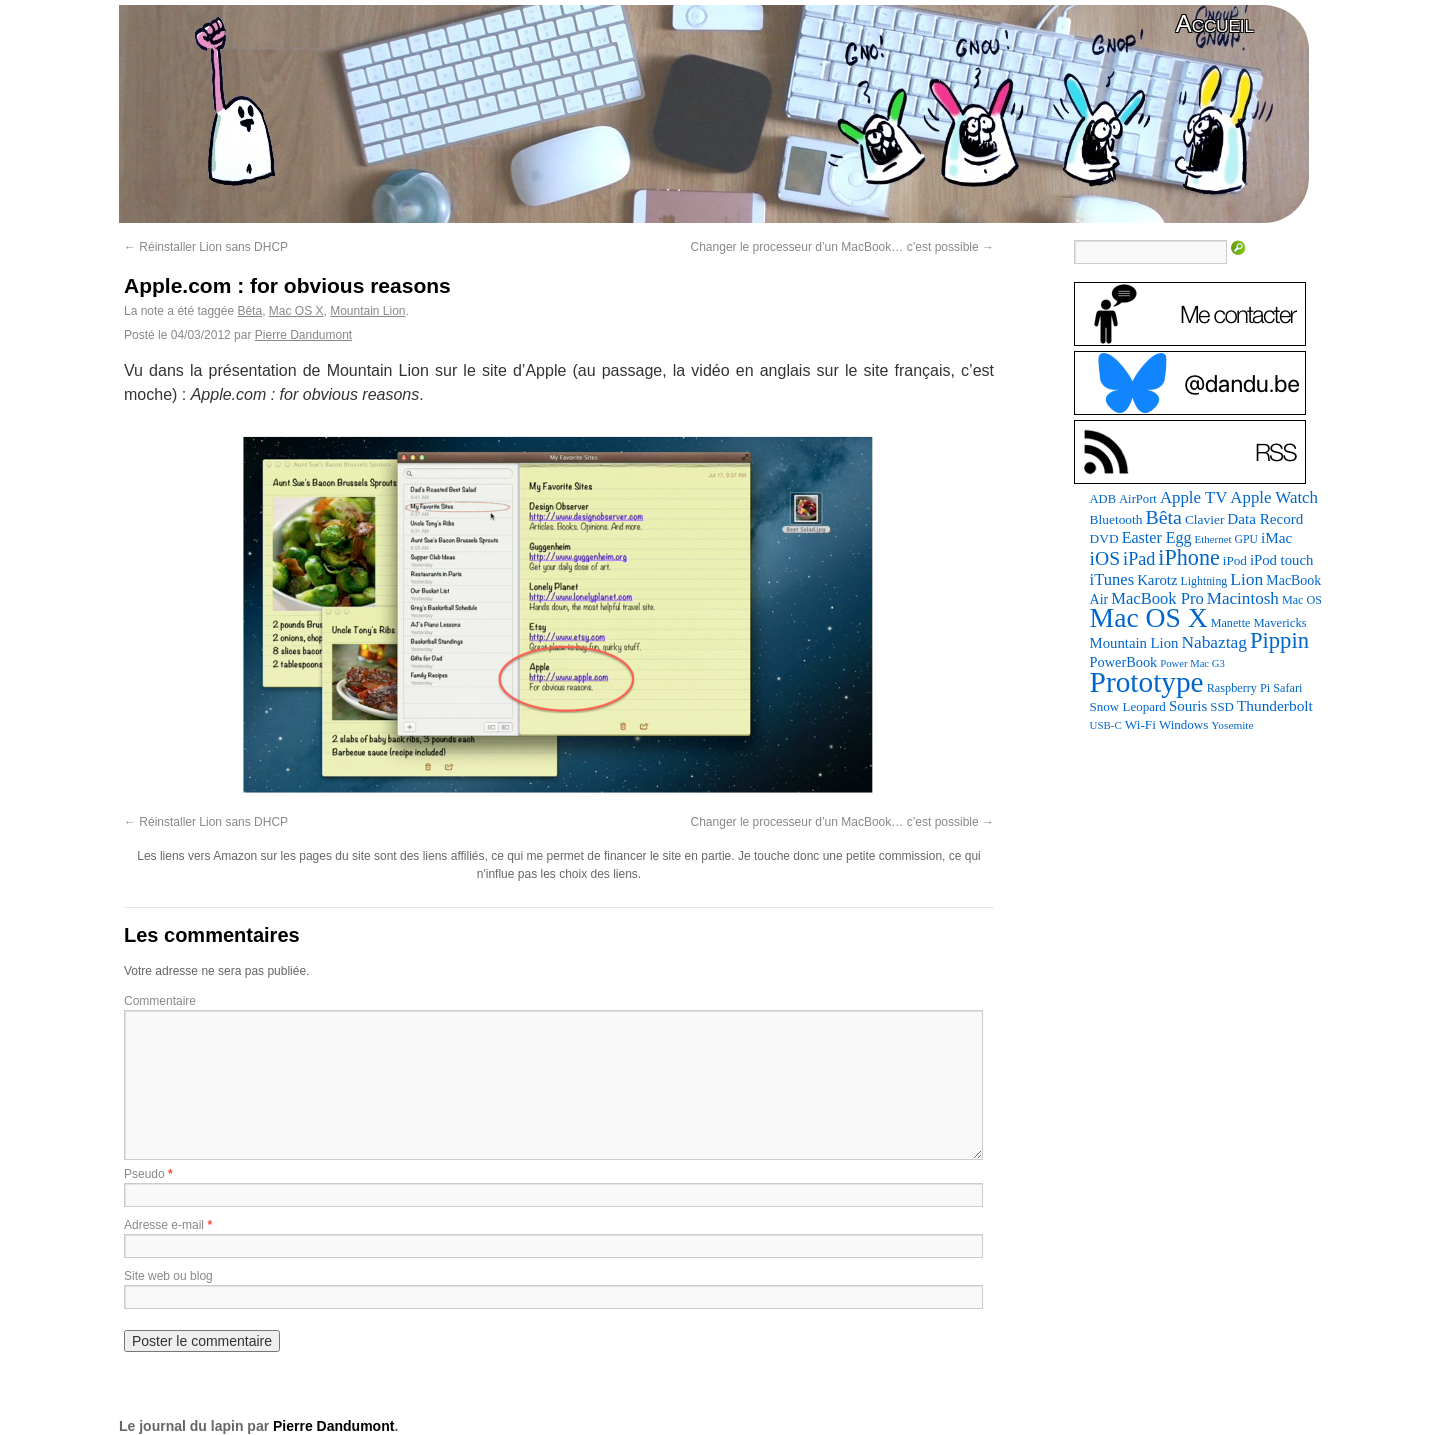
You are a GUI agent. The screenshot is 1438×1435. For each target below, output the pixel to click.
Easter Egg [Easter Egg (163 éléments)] (1157, 537)
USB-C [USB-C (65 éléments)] (1106, 725)
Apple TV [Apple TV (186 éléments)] (1193, 497)
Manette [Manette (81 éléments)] (1231, 623)
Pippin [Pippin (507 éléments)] (1279, 640)
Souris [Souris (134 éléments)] (1188, 706)
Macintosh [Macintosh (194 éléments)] (1243, 598)
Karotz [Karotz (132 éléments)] (1157, 580)
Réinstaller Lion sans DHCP (206, 247)
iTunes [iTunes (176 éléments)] (1112, 579)
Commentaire (160, 1001)
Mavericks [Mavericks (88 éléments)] (1279, 623)
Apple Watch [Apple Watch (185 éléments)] (1274, 497)
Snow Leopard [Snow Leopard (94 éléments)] (1128, 706)
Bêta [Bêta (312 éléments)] (1163, 517)
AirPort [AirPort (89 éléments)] (1138, 499)
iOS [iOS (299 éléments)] (1105, 558)
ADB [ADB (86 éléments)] (1103, 499)
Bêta (249, 311)
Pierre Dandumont (303, 335)
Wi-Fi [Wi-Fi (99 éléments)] (1140, 724)
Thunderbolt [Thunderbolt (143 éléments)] (1275, 705)
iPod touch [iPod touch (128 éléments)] (1281, 560)
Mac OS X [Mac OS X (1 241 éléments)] (1149, 617)
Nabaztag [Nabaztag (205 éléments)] (1214, 642)
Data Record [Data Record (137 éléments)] (1265, 519)
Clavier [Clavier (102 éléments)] (1204, 519)
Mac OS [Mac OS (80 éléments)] (1302, 600)
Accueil (1215, 23)
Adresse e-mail (164, 1225)
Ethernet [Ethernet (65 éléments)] (1213, 539)
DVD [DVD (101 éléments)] (1104, 538)
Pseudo (144, 1174)
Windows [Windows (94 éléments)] (1183, 724)
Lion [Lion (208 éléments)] (1246, 579)
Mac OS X (296, 311)
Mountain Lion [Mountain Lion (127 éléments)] (1134, 643)
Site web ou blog (168, 1276)
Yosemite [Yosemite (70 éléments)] (1232, 725)
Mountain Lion (367, 311)
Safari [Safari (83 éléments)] (1287, 688)
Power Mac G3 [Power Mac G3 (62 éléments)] (1192, 663)
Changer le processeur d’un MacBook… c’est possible (842, 247)
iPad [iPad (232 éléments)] (1139, 559)
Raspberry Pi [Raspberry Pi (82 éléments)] (1239, 688)
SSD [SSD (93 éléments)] (1222, 707)
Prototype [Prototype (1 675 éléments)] (1147, 682)
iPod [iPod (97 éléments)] (1235, 560)
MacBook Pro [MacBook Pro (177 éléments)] (1157, 598)
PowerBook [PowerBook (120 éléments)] (1124, 662)
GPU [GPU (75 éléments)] (1246, 539)
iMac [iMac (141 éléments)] (1276, 537)
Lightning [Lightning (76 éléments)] (1204, 581)
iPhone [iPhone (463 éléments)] (1188, 557)
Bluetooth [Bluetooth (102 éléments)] (1116, 519)
